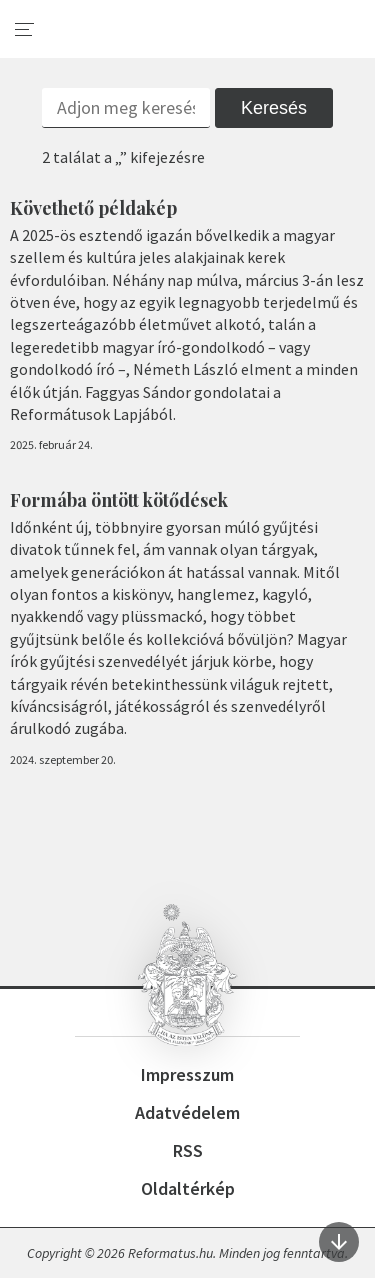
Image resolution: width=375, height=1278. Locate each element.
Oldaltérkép (188, 1188)
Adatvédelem (187, 1112)
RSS (188, 1150)
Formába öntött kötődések (119, 500)
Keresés (274, 108)
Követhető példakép (93, 208)
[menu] (25, 30)
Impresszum (187, 1074)
